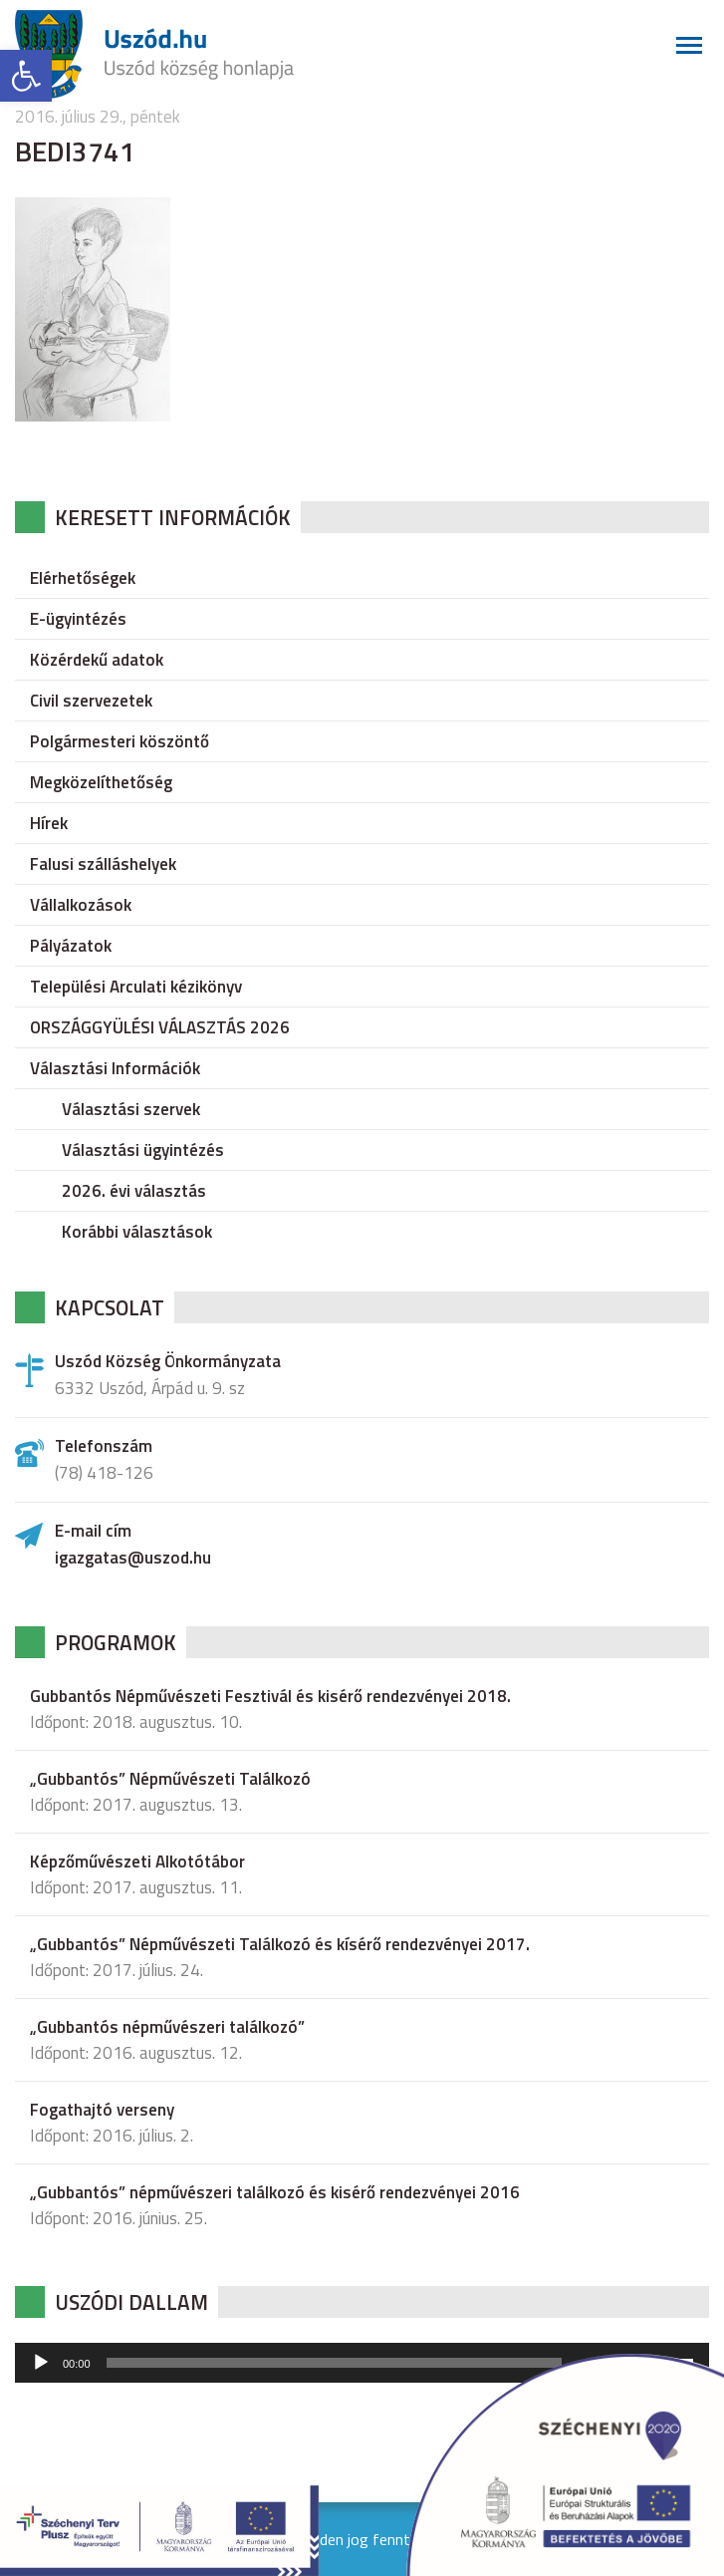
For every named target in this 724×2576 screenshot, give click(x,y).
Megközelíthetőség (101, 782)
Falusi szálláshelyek (103, 864)
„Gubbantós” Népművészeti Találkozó (170, 1779)
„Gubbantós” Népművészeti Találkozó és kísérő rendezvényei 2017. (280, 1944)
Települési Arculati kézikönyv (136, 987)
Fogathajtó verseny (102, 2110)
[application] (362, 2363)
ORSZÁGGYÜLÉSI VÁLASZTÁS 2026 (160, 1027)
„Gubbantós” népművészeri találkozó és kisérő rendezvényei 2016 (275, 2192)
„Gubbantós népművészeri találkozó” (167, 2027)
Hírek (49, 823)
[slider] (335, 2363)
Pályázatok (71, 946)
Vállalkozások (80, 905)
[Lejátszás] (41, 2363)
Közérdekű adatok (96, 660)
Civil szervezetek (91, 701)
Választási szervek (131, 1109)
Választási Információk (115, 1068)
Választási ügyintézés (143, 1150)
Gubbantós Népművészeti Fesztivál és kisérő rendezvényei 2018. (270, 1696)
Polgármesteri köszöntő (119, 741)
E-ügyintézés (78, 619)
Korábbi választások (137, 1232)
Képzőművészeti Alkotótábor (137, 1861)
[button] (26, 76)
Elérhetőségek (82, 578)
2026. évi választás (134, 1191)
